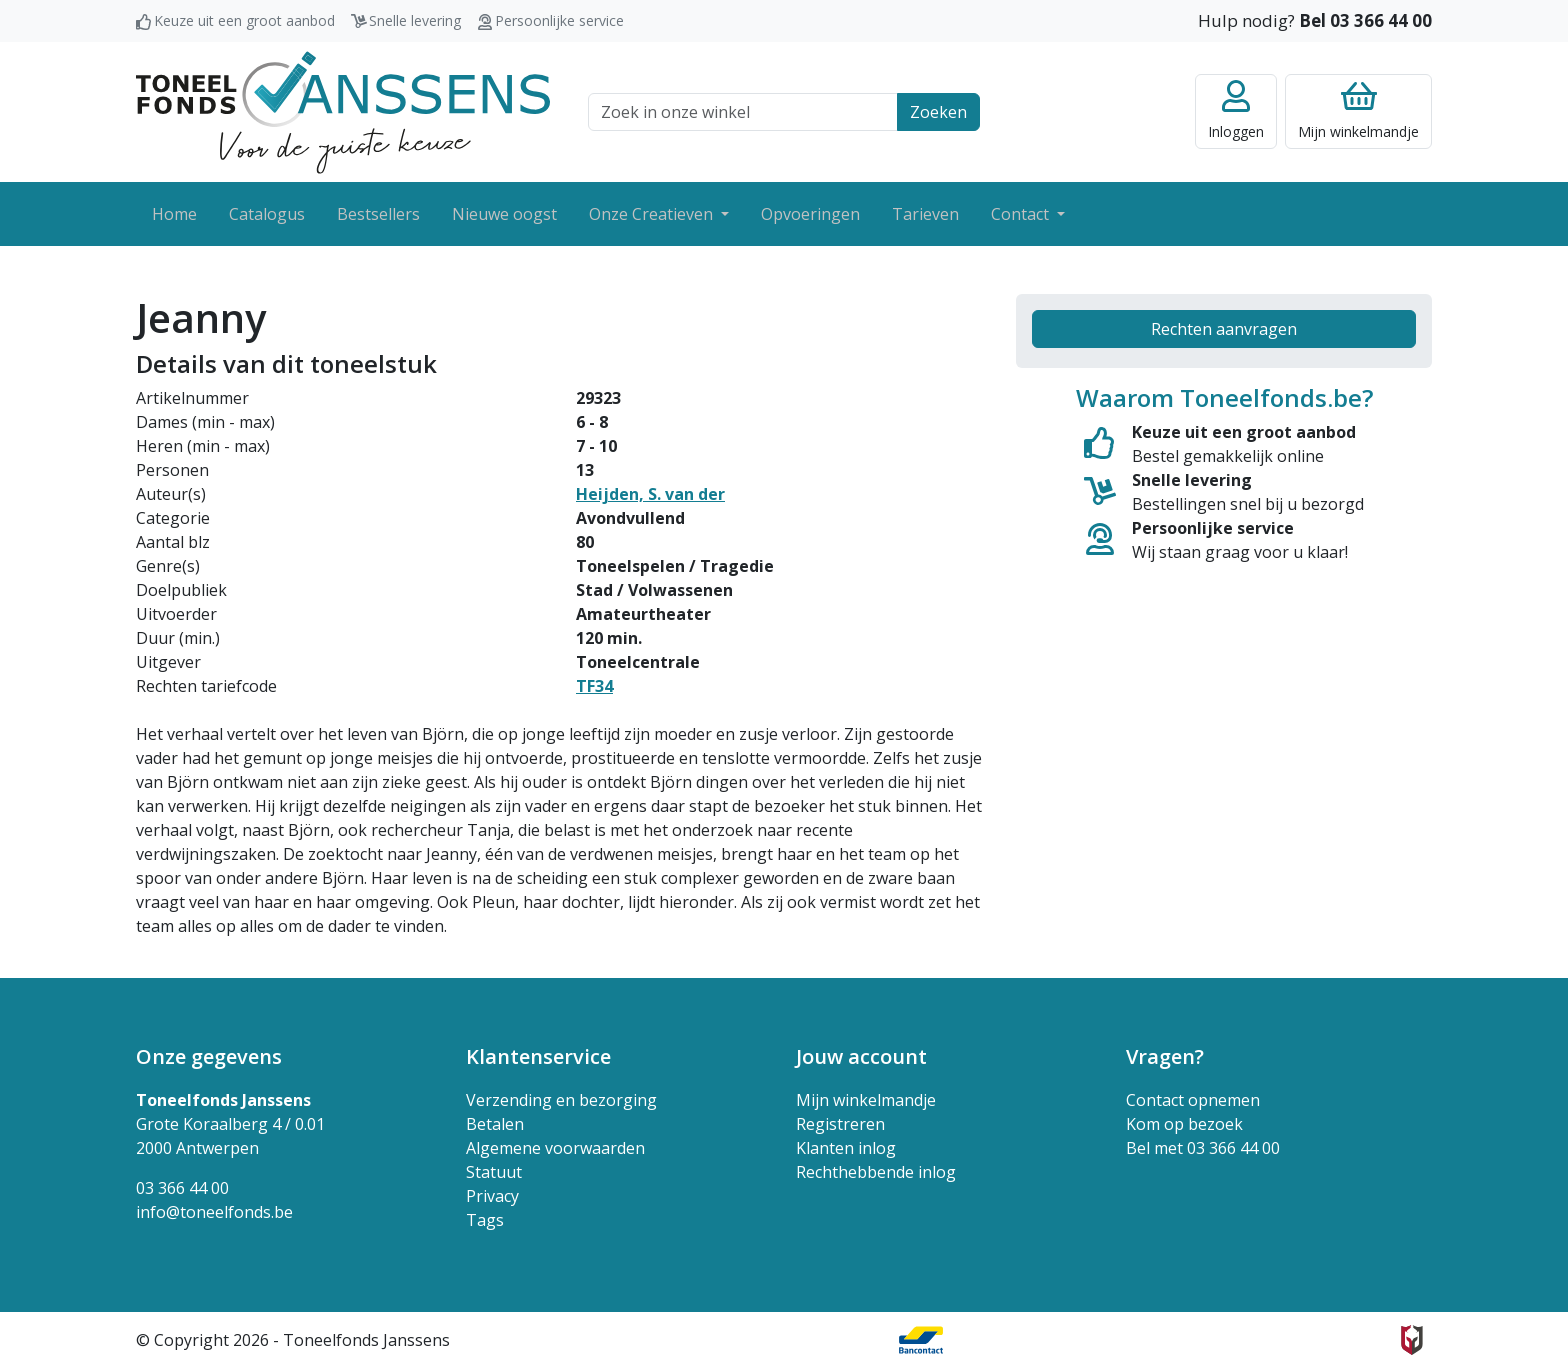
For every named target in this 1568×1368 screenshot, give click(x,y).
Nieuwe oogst (504, 214)
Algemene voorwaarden (555, 1148)
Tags (485, 1220)
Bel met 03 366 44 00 (1203, 1148)
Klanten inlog (846, 1148)
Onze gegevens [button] (209, 1056)
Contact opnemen (1193, 1100)
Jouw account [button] (861, 1056)
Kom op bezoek (1184, 1124)
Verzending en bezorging (561, 1100)
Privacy (492, 1196)
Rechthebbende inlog (876, 1172)
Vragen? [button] (1165, 1056)
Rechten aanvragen (1224, 329)
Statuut (494, 1172)
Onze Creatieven (653, 214)
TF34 (594, 686)
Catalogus (267, 214)
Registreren (840, 1124)
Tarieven (925, 214)
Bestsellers (378, 214)
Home (174, 214)
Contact (1022, 214)
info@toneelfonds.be (214, 1212)
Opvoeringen (810, 214)
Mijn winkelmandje (866, 1100)
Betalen (495, 1124)
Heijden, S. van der (650, 494)
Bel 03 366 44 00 (1365, 20)
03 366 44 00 (182, 1188)
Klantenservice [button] (538, 1056)
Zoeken (938, 112)
